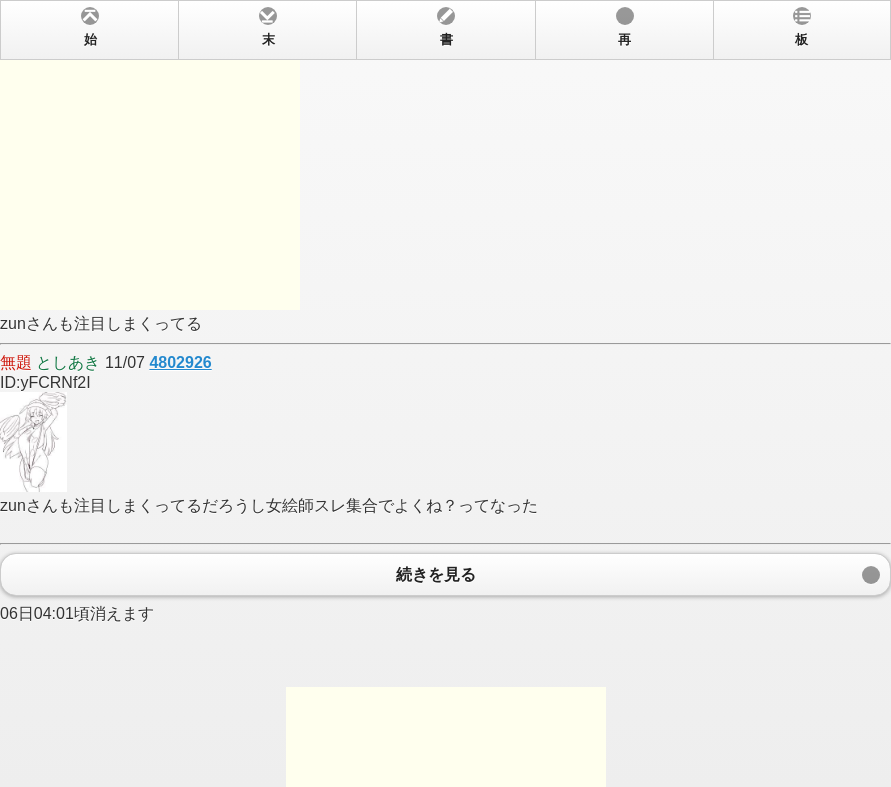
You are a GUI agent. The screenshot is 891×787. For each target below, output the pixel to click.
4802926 (180, 362)
